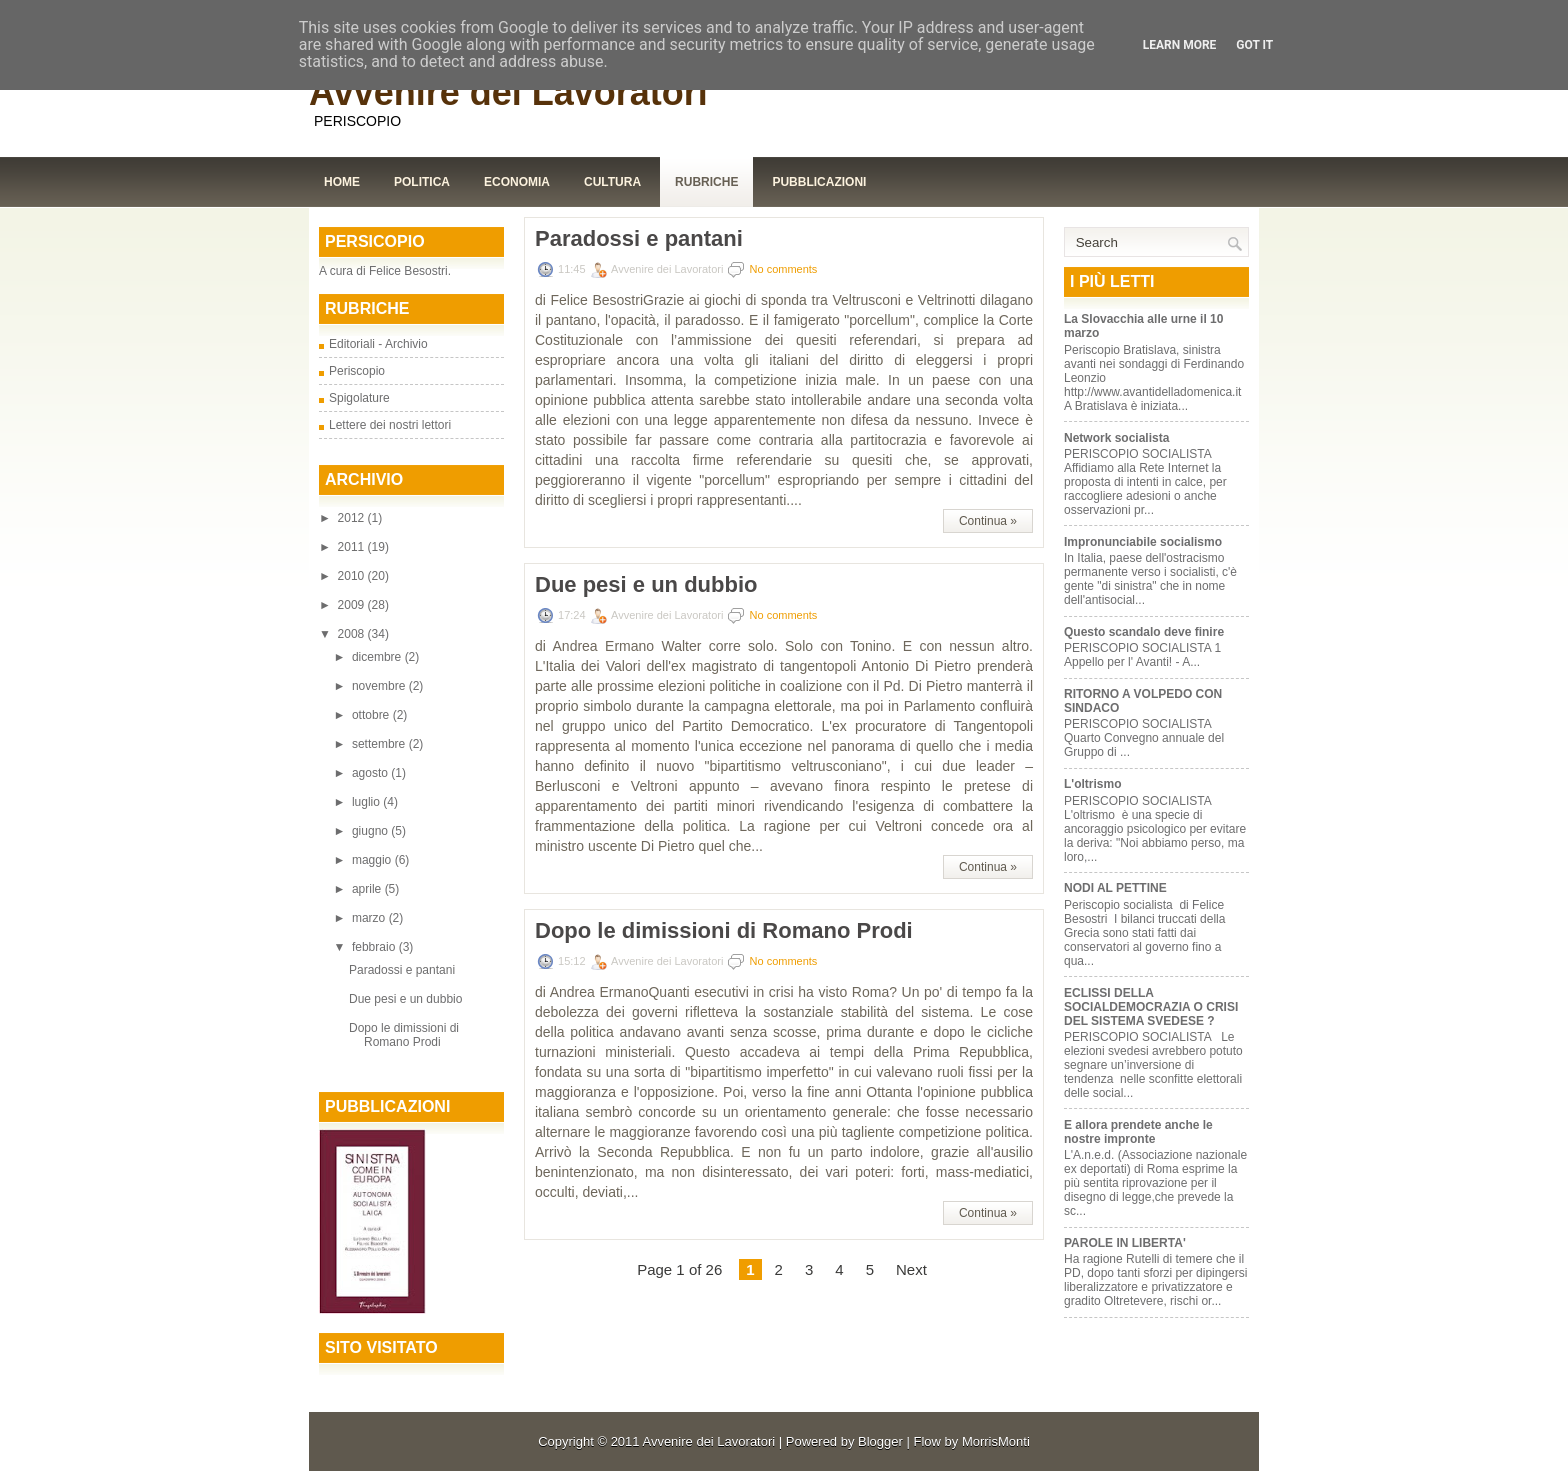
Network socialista (1116, 438)
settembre (380, 744)
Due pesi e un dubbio (405, 999)
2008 (353, 634)
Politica (422, 182)
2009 (353, 605)
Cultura (612, 182)
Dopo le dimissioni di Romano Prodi (404, 1035)
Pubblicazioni (819, 182)
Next (911, 1269)
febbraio (375, 947)
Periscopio (357, 371)
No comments (784, 269)
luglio (367, 802)
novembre (380, 686)
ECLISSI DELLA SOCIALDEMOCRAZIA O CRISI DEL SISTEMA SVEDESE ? (1151, 1007)
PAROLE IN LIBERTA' (1125, 1243)
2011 (353, 547)
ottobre (372, 715)
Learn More (1180, 45)
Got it (1254, 45)
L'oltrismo (1094, 784)
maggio (373, 860)
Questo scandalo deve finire (1144, 632)
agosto (371, 773)
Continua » (988, 521)
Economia (517, 182)
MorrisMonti (996, 1441)
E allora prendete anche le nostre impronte (1138, 1132)
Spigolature (359, 398)
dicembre (378, 657)
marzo (370, 918)
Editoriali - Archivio (378, 344)
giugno (371, 831)
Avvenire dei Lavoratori (508, 92)
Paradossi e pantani (402, 970)
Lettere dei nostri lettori (390, 425)
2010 (353, 576)
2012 (353, 518)
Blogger (880, 1441)
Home (342, 182)
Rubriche (706, 182)
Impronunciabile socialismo (1143, 542)
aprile (368, 889)
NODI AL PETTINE (1115, 888)
